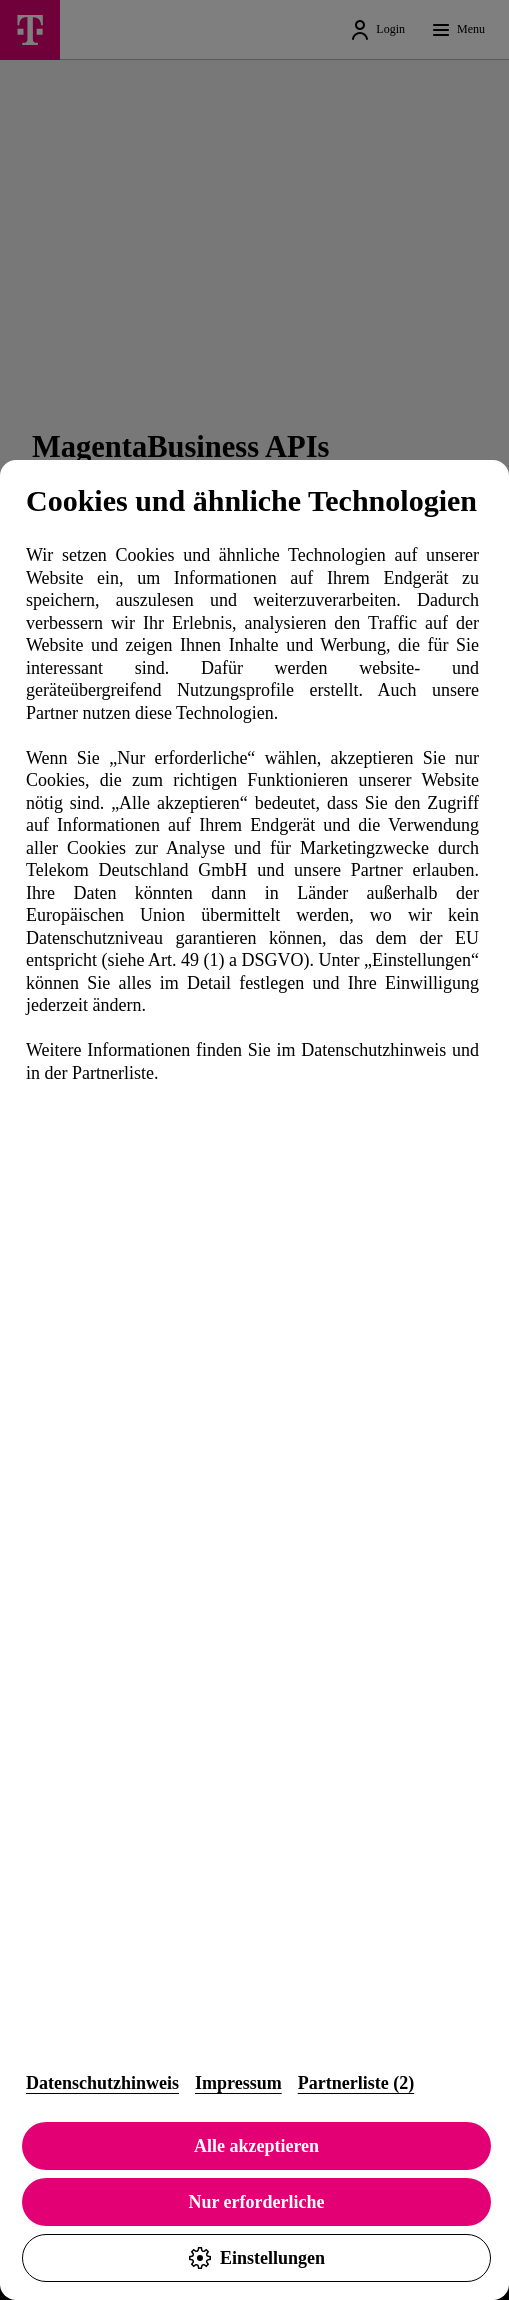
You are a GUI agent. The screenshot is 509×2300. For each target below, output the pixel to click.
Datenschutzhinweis (102, 2083)
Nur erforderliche (256, 2202)
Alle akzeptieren (256, 2146)
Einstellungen (256, 2258)
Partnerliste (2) (356, 2083)
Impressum (238, 2083)
